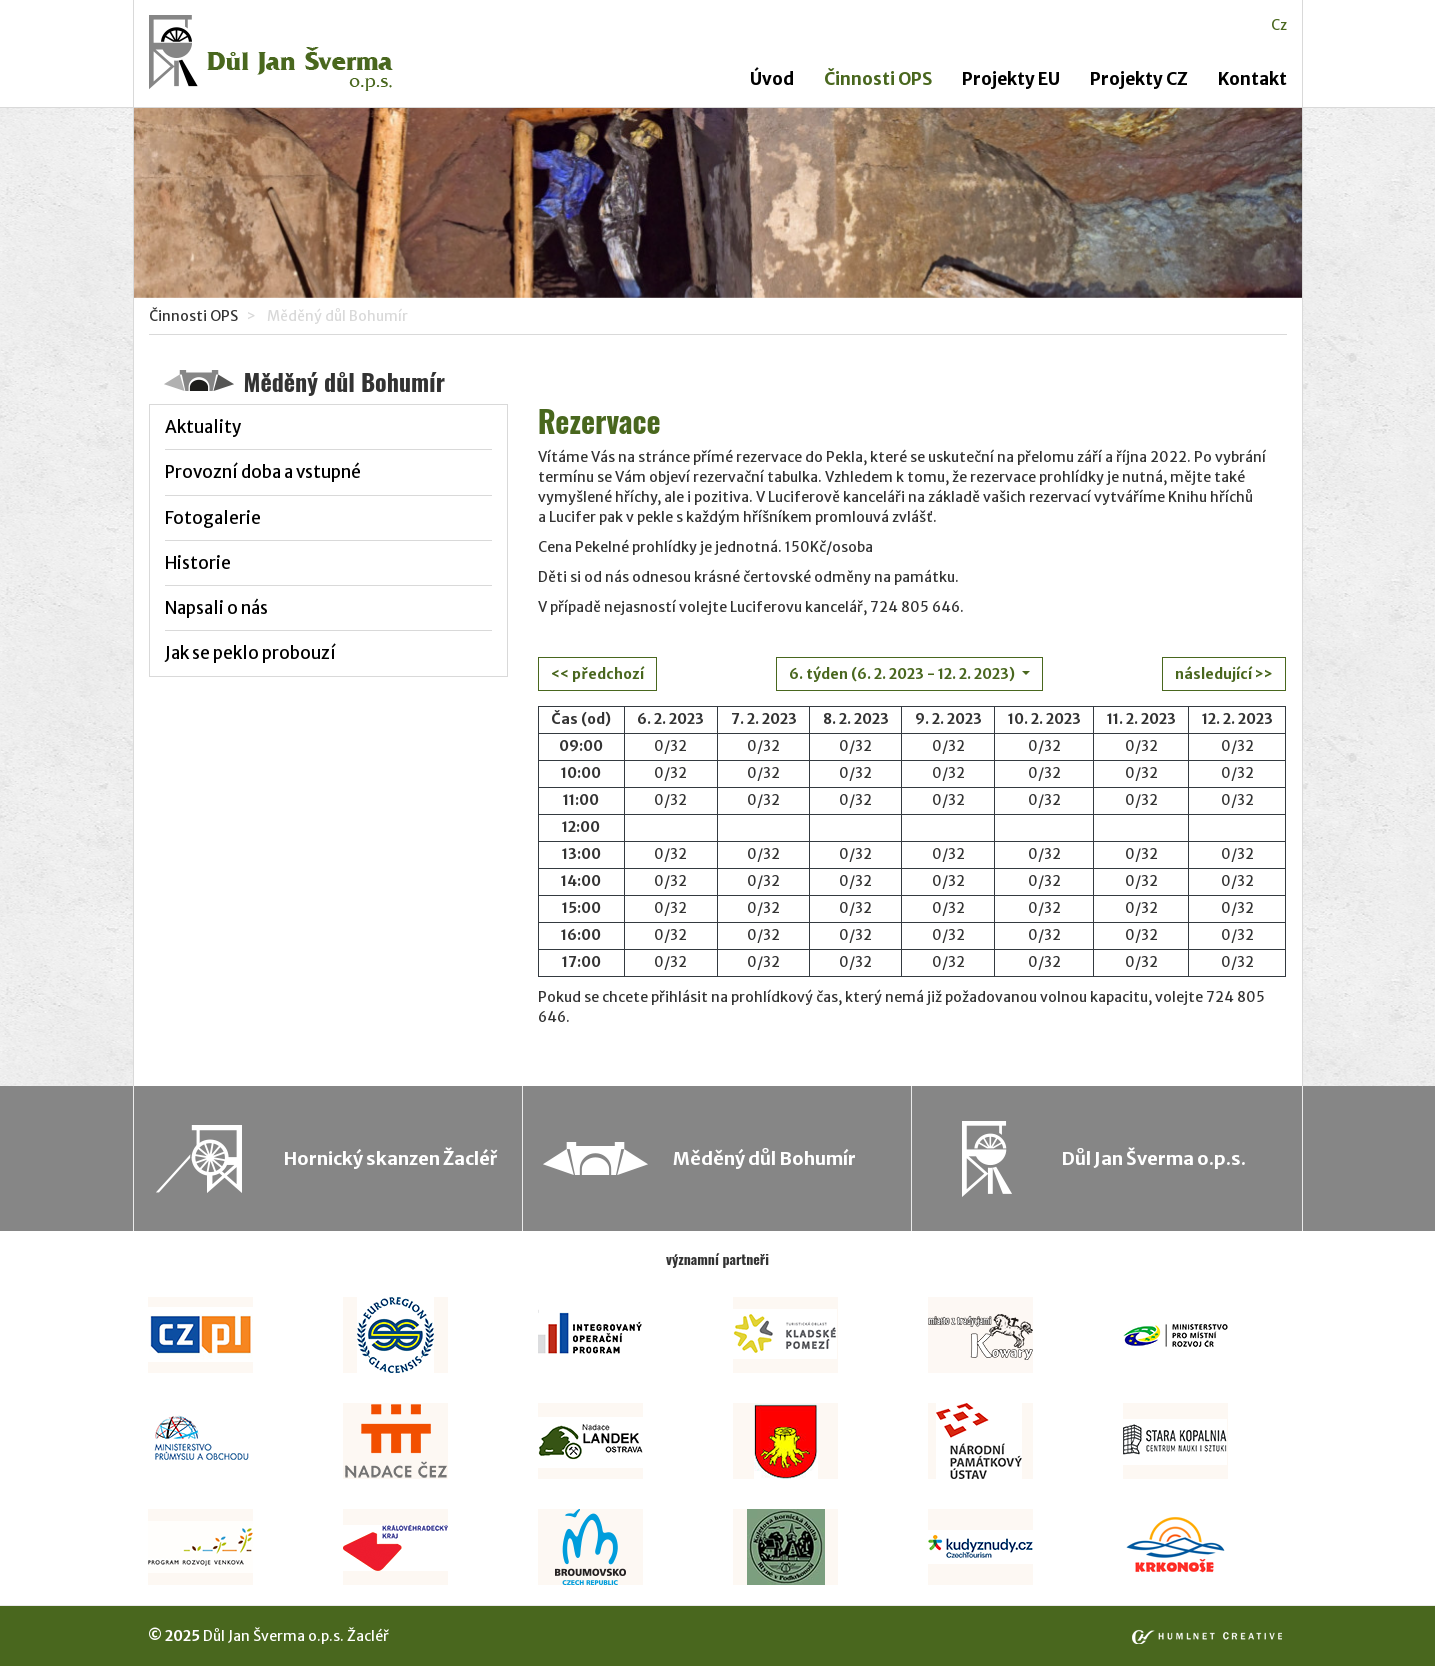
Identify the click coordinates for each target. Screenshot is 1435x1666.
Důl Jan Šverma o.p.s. (1154, 1158)
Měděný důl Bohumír (764, 1158)
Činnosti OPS (878, 79)
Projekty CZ (1139, 79)
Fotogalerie (213, 518)
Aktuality (203, 427)
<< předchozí (597, 674)
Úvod (772, 79)
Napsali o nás (216, 608)
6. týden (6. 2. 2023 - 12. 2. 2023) (903, 674)
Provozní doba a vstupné (263, 472)
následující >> (1224, 674)
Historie (198, 563)
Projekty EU (1011, 79)
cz (1279, 25)
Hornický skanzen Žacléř (390, 1158)
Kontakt (1252, 79)
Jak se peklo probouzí (250, 653)
